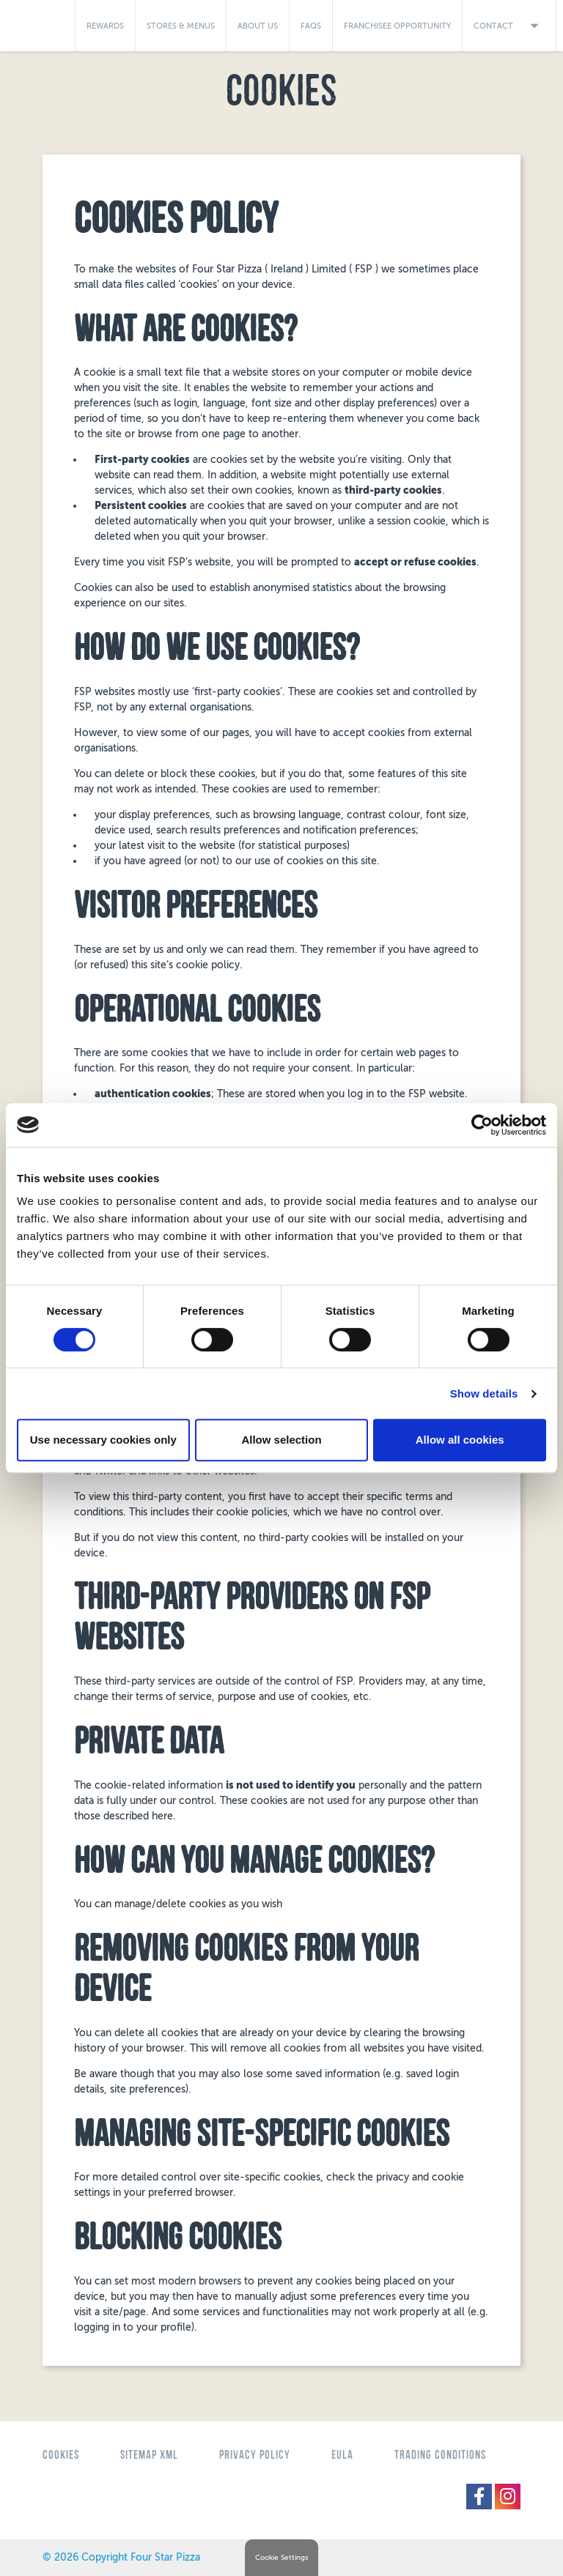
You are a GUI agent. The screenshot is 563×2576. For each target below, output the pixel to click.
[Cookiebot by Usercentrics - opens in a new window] (482, 1125)
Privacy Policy (254, 2455)
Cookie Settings (281, 2557)
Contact (509, 25)
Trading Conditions (440, 2455)
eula (342, 2455)
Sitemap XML (149, 2455)
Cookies (61, 2455)
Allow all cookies (460, 1439)
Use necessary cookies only (103, 1439)
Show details (484, 1393)
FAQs (311, 26)
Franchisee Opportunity (397, 26)
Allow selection (281, 1439)
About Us (258, 26)
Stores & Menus (181, 26)
